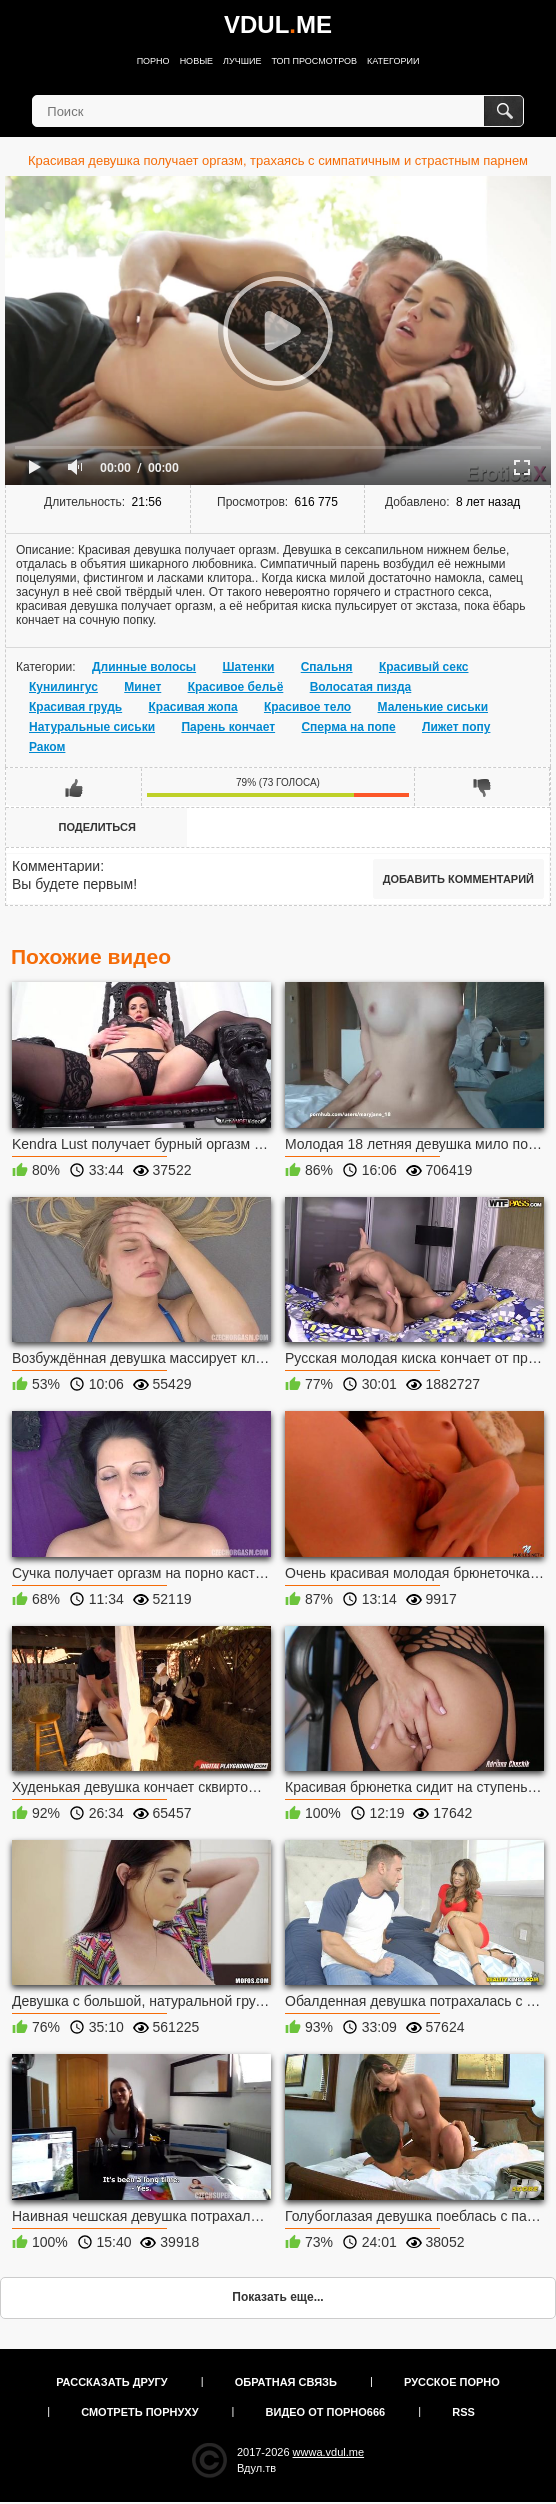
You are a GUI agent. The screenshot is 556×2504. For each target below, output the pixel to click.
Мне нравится (74, 787)
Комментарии (56, 866)
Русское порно (452, 2382)
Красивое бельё (236, 687)
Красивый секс (424, 667)
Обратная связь (286, 2382)
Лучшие (242, 61)
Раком (47, 747)
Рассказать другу (112, 2382)
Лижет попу (456, 727)
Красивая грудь (75, 707)
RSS (463, 2412)
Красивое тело (307, 707)
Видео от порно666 (326, 2412)
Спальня (327, 667)
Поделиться (97, 827)
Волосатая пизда (361, 687)
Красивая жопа (193, 707)
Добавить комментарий (458, 879)
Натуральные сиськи (92, 727)
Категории (393, 61)
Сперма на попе (348, 727)
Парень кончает (228, 727)
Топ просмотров (314, 61)
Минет (142, 687)
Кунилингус (63, 687)
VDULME (278, 24)
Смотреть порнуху (139, 2412)
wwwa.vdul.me (329, 2452)
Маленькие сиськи (433, 707)
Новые (196, 61)
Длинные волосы (144, 667)
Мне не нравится (482, 787)
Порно (153, 61)
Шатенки (248, 667)
